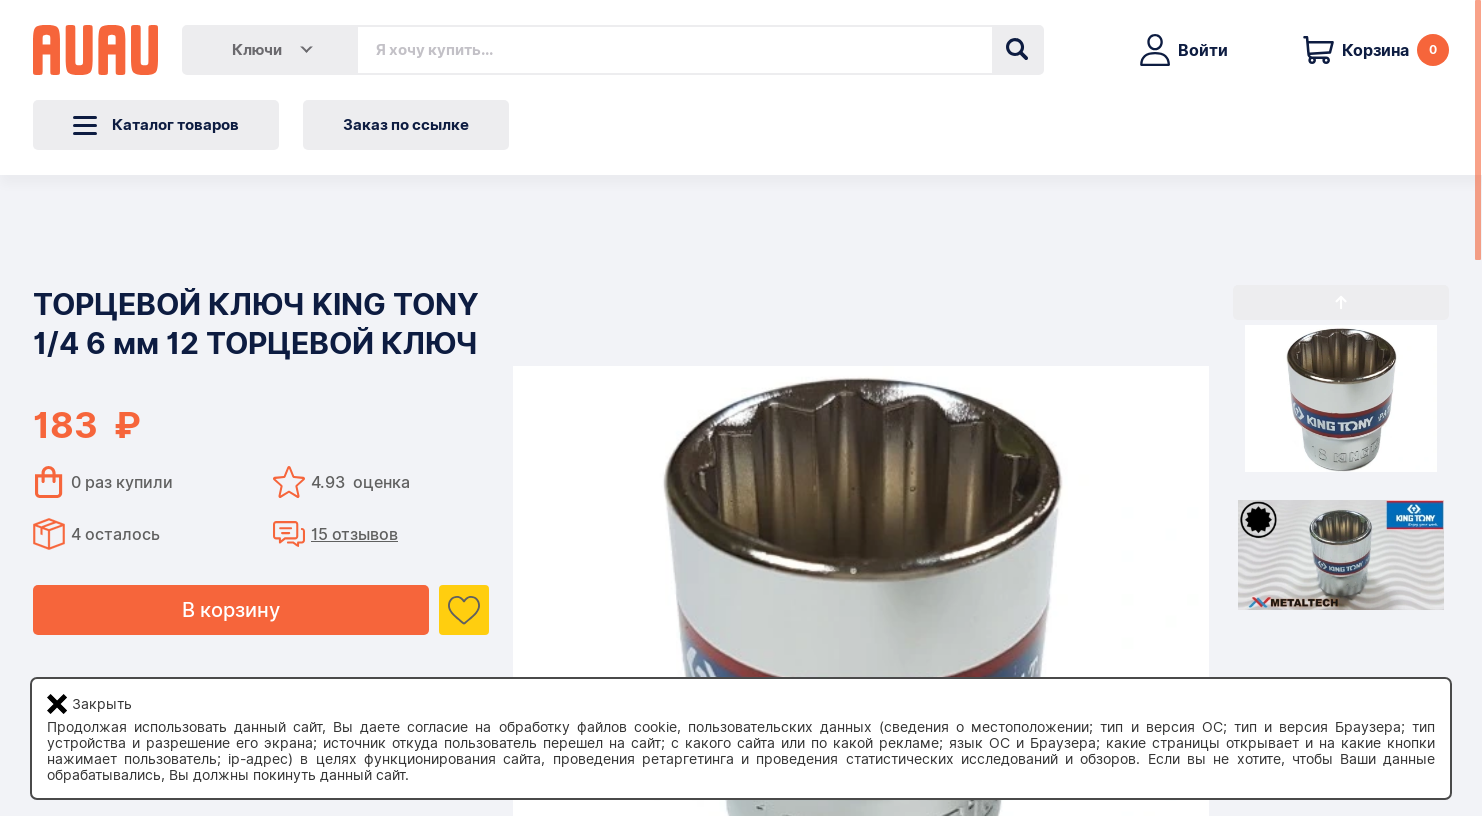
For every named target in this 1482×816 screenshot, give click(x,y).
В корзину (231, 610)
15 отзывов (354, 534)
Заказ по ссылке (406, 125)
